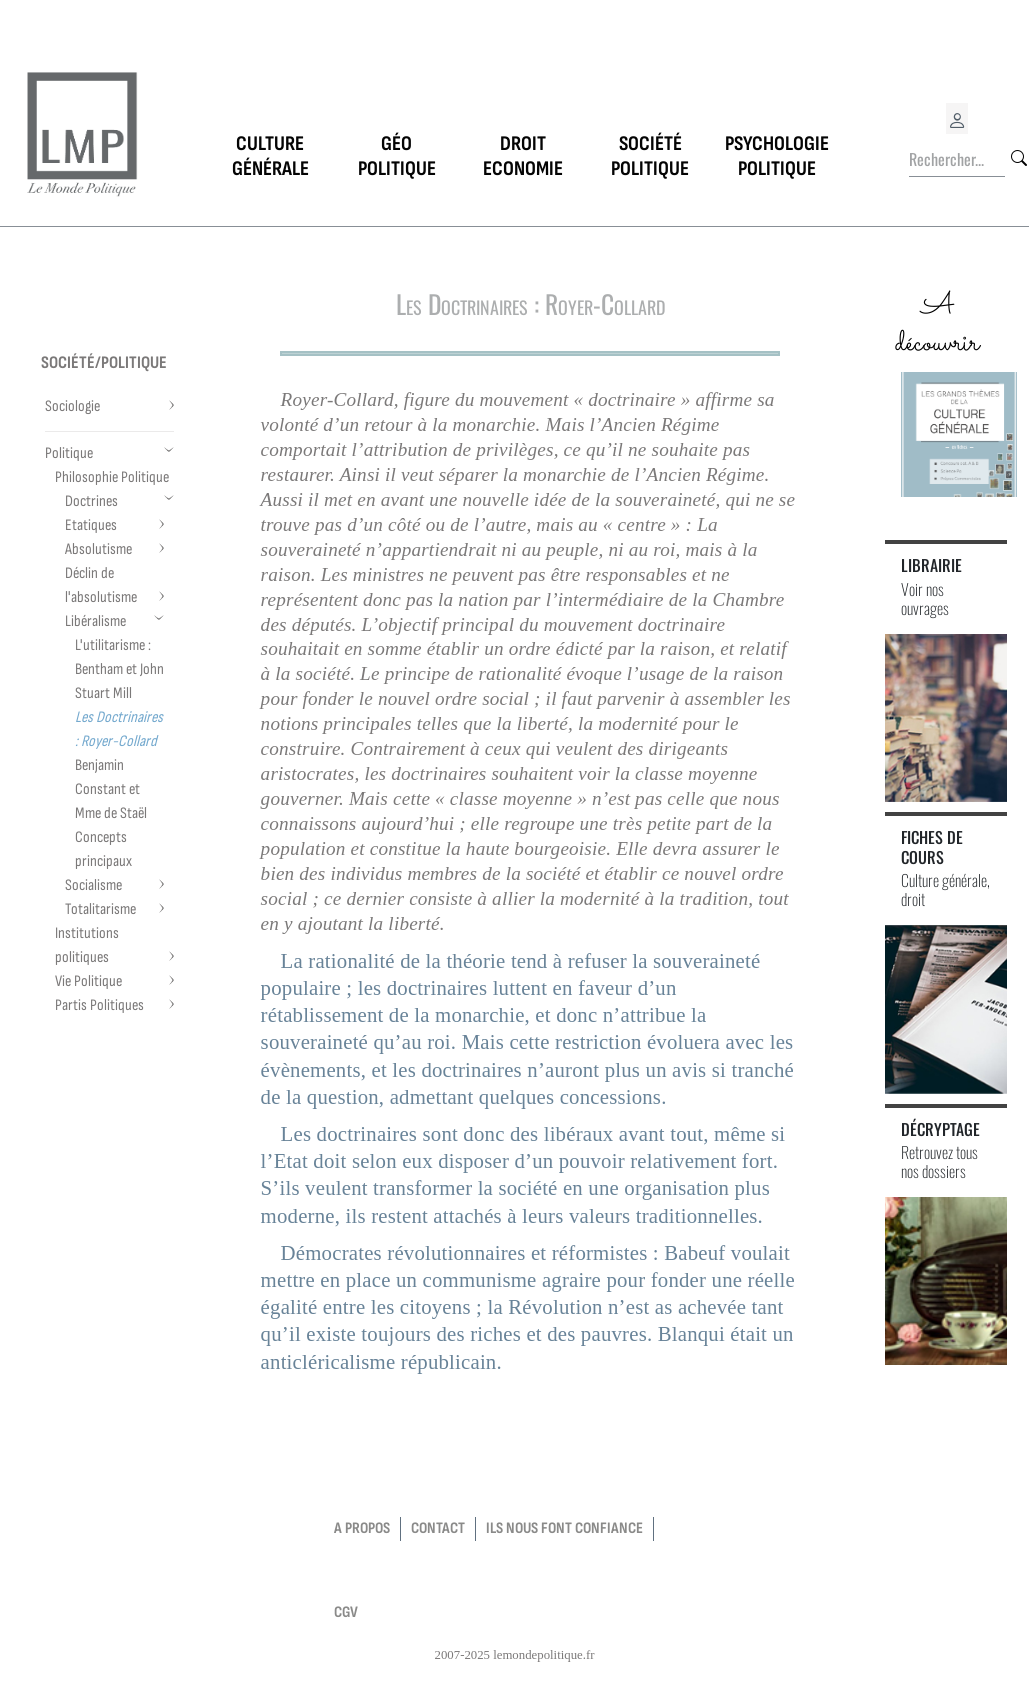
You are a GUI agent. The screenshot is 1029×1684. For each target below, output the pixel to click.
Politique (69, 453)
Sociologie (72, 406)
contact (438, 1528)
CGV (346, 1612)
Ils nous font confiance (564, 1528)
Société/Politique (104, 362)
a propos (362, 1528)
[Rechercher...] (957, 160)
